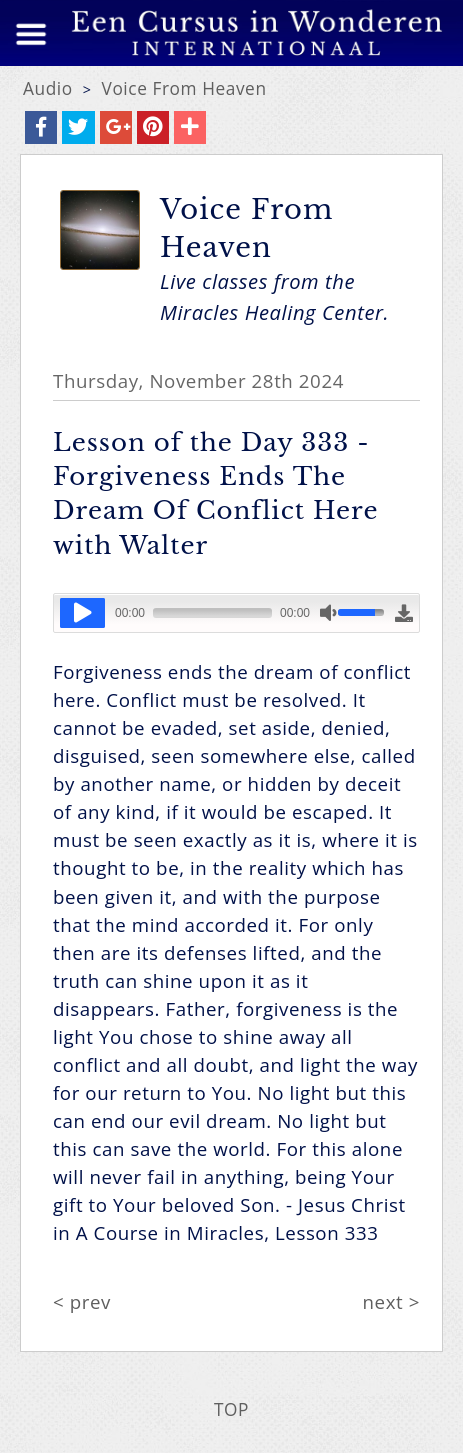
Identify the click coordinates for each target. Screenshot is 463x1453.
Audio (48, 88)
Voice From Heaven (184, 88)
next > (391, 1301)
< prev (82, 1301)
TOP (231, 1409)
